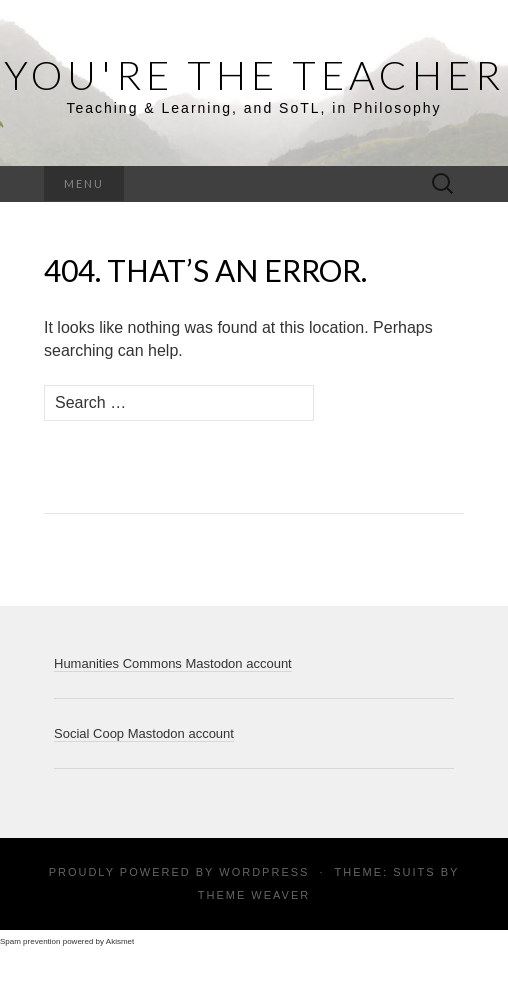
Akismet (120, 941)
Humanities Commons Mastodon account (173, 663)
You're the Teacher (254, 75)
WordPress (264, 872)
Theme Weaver (254, 895)
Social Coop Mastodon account (144, 733)
